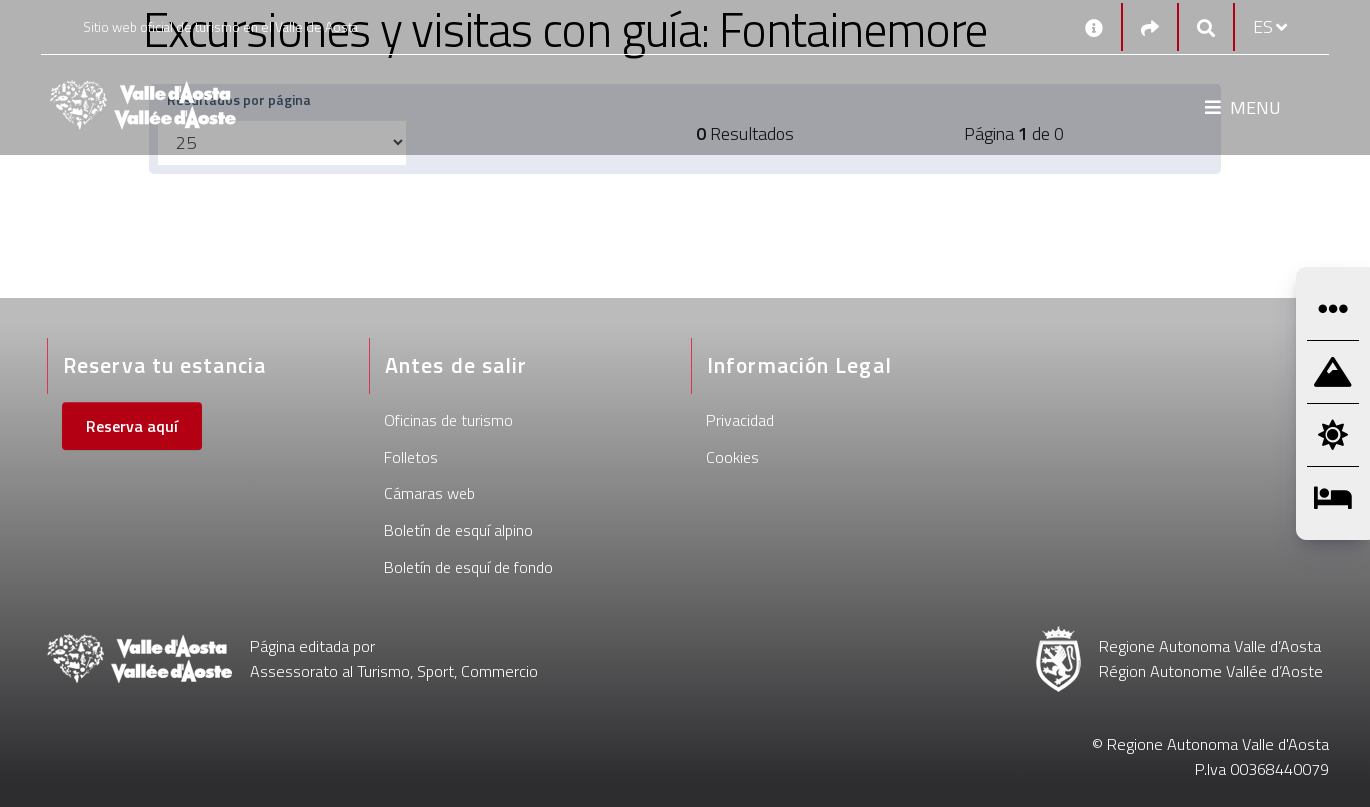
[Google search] (1206, 27)
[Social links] (1150, 27)
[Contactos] (1094, 27)
